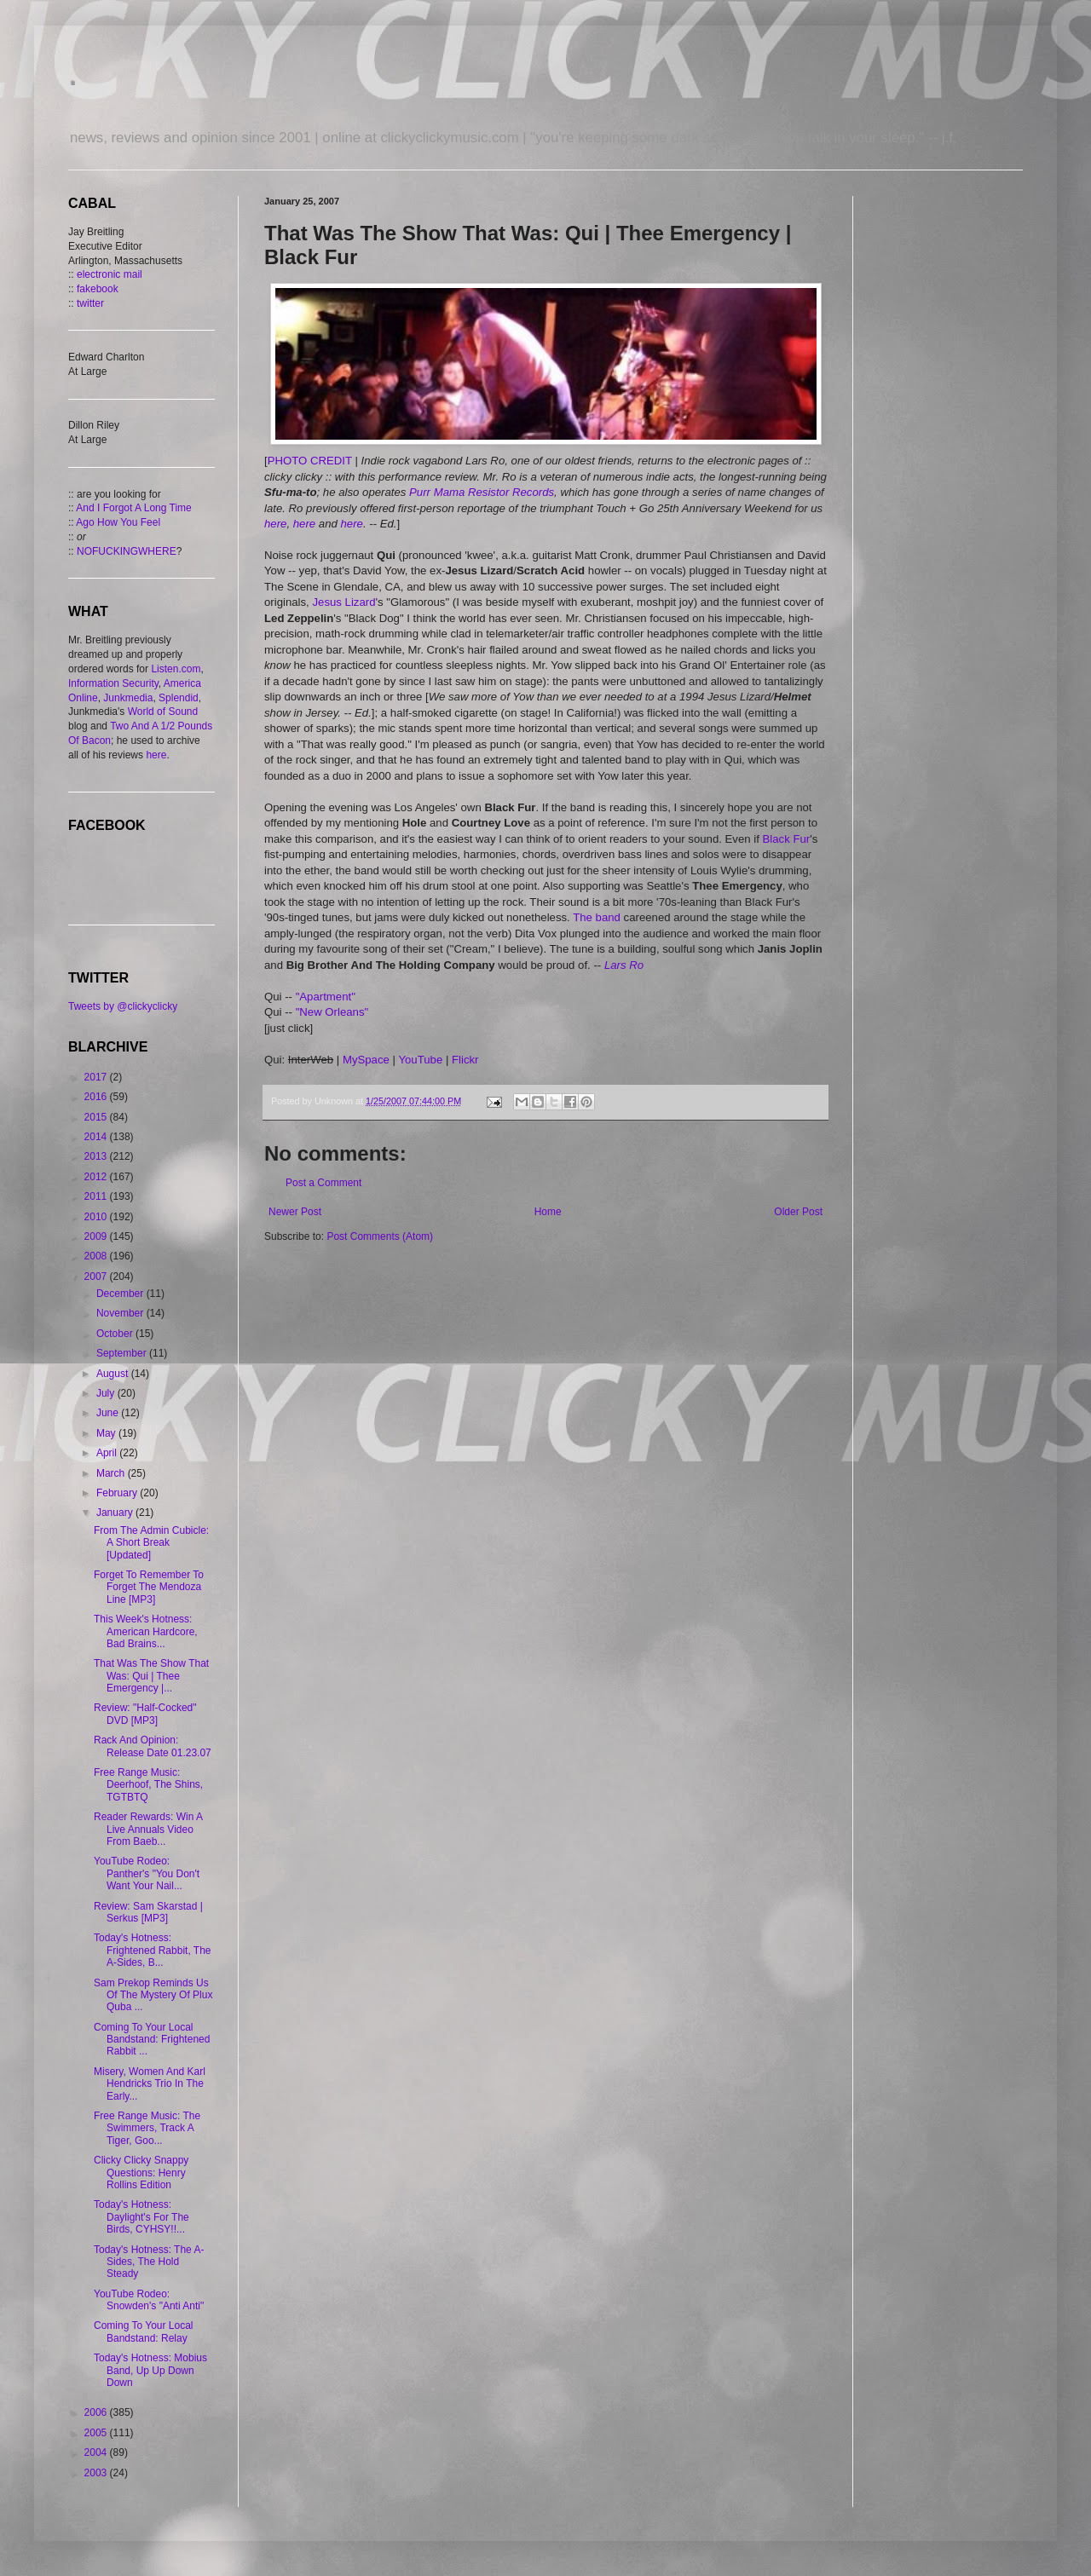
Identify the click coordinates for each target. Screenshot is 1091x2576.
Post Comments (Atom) (379, 1236)
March (112, 1473)
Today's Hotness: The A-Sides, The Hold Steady (149, 2262)
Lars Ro (624, 965)
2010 (97, 1217)
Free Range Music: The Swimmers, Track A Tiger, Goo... (147, 2128)
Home (548, 1212)
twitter (90, 303)
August (113, 1374)
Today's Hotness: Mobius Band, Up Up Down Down (150, 2370)
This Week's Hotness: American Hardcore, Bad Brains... (146, 1631)
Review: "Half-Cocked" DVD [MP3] (145, 1714)
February (118, 1493)
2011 (97, 1196)
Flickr (465, 1059)
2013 (97, 1156)
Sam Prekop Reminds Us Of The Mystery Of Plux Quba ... (153, 1995)
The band (597, 917)
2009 (97, 1236)
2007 (97, 1276)
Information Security (113, 683)
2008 (97, 1256)
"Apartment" (325, 996)
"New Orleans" (332, 1012)
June (108, 1413)
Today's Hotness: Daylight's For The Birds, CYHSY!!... (141, 2217)
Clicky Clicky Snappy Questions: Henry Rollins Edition (141, 2172)
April (107, 1453)
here (275, 523)
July (107, 1393)
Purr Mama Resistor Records (481, 492)
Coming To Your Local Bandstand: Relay (143, 2331)
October (116, 1334)
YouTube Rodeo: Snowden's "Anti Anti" (149, 2300)
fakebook (97, 289)
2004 (97, 2452)
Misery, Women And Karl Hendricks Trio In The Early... (149, 2084)
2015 (97, 1117)
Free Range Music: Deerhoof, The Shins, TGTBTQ (148, 1784)
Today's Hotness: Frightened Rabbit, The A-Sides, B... (152, 1950)
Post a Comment (323, 1183)
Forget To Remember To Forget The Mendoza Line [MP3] (149, 1587)
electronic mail (109, 274)
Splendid (179, 698)
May (107, 1433)
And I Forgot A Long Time (133, 508)
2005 (97, 2433)
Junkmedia (128, 698)
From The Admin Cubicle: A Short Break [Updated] (151, 1542)
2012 (97, 1177)
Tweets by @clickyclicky (122, 1006)
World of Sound (163, 711)
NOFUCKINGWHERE (126, 551)
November (121, 1313)
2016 (97, 1097)
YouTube (420, 1059)
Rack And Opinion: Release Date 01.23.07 (152, 1746)
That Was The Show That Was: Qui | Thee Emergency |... (151, 1675)
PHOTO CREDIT (310, 460)
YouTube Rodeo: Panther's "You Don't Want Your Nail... (146, 1873)
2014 (97, 1137)
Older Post (798, 1212)
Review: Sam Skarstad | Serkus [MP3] (148, 1912)
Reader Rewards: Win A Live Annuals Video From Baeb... (148, 1829)
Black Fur (787, 839)
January (116, 1513)
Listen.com (175, 669)
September (122, 1353)
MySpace (366, 1059)
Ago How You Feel (118, 522)
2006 (97, 2412)
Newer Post (294, 1212)
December (121, 1294)
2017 (97, 1077)
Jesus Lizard (343, 602)
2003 (97, 2473)
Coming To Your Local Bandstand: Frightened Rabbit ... (152, 2039)
